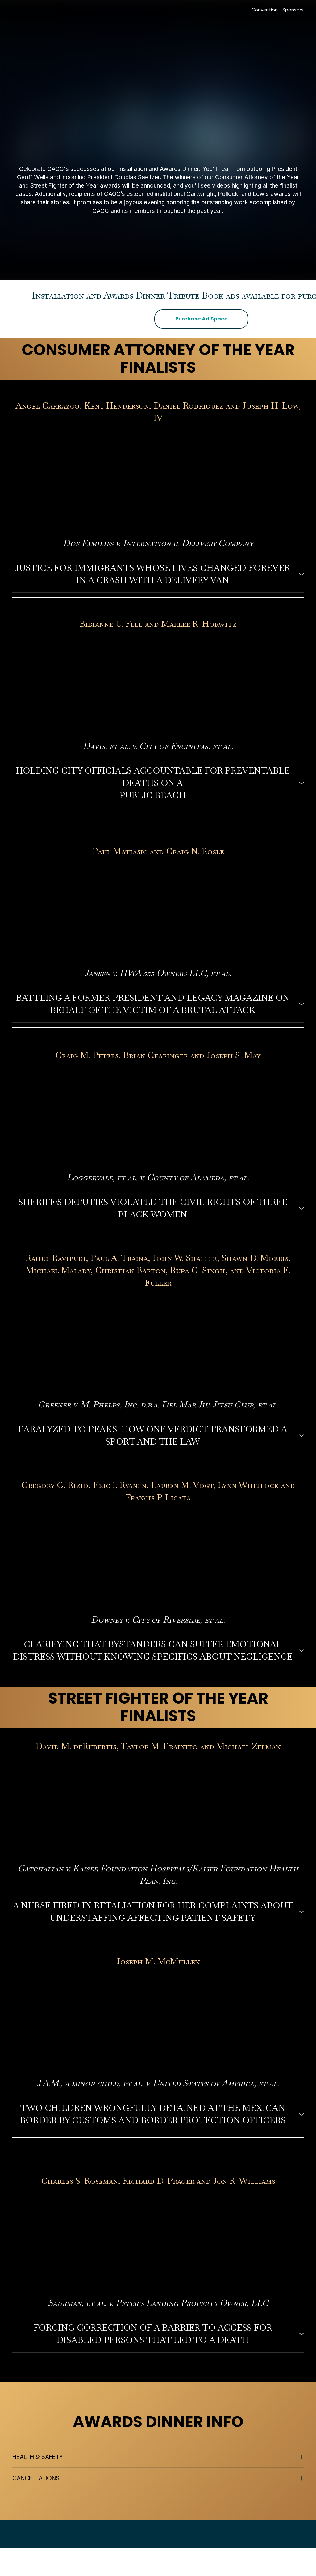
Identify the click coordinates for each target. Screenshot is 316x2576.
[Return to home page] (28, 9)
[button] (201, 319)
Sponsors (293, 9)
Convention (265, 9)
